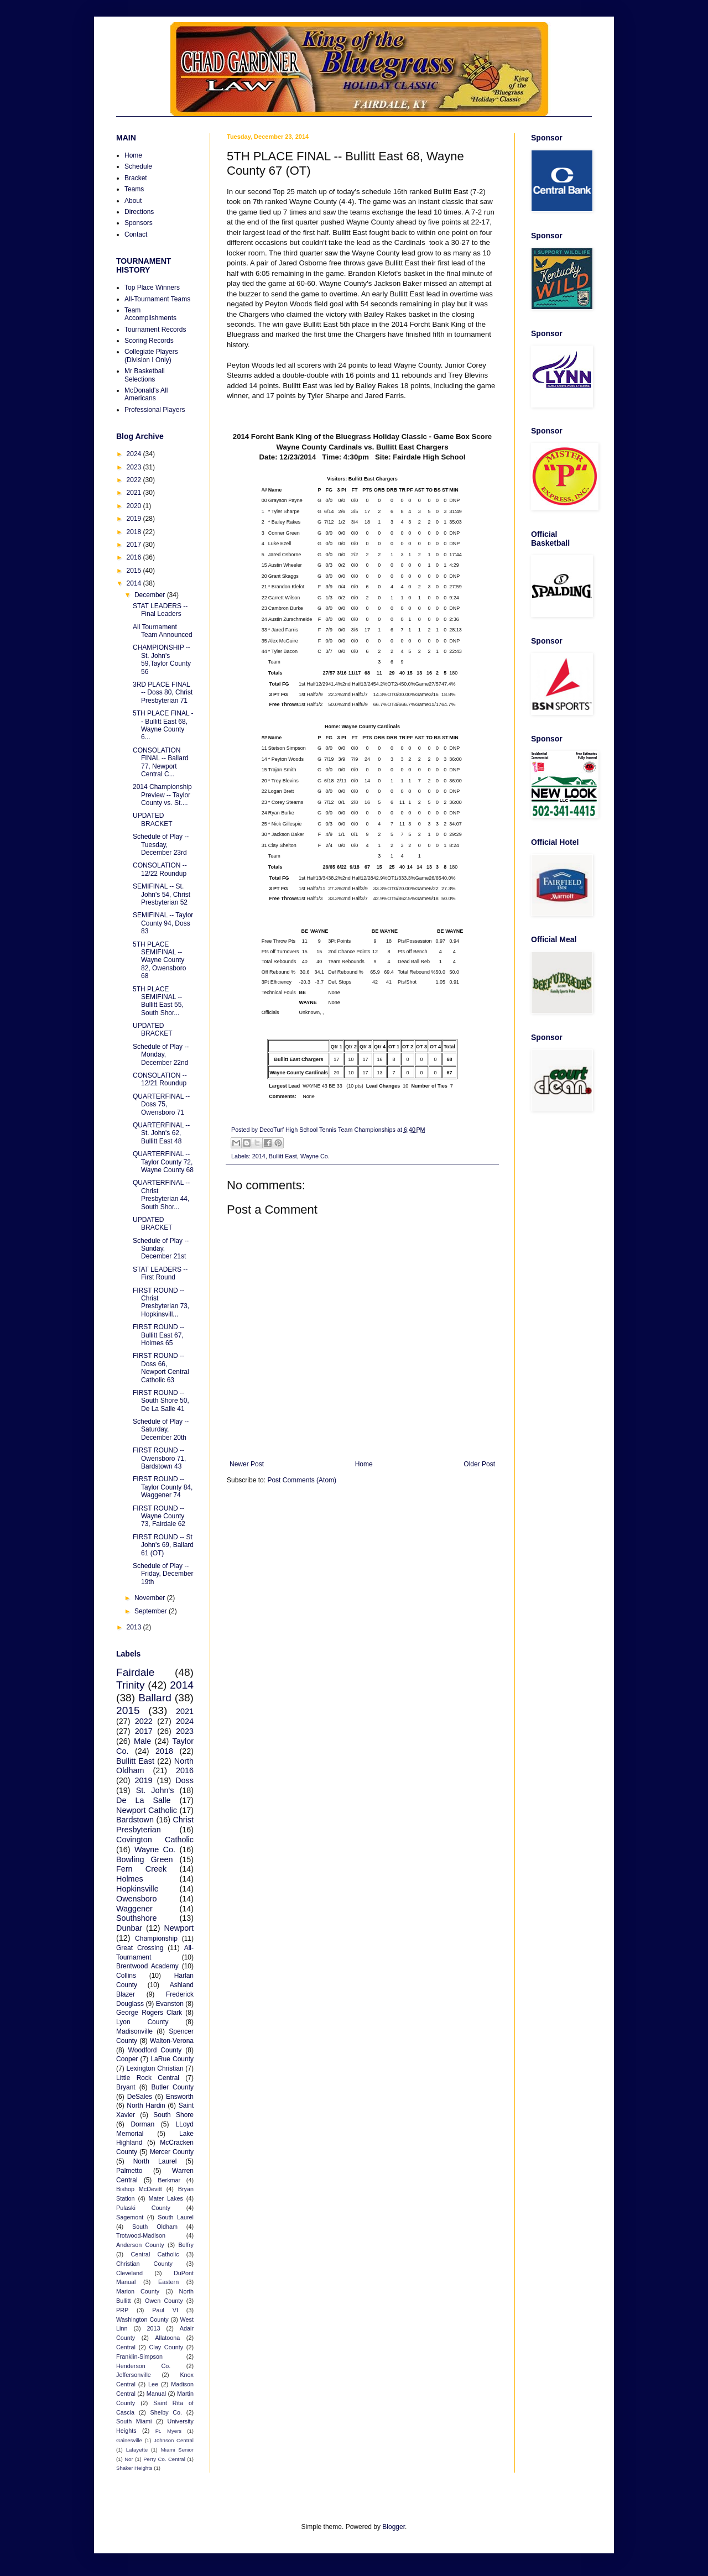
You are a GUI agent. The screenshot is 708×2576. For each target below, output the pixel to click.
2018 (135, 532)
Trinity (130, 1685)
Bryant (126, 2087)
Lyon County (142, 2022)
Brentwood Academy (147, 1966)
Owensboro (136, 1898)
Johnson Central (174, 2440)
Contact (135, 234)
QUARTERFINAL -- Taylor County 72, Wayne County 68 (163, 1162)
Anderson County (140, 2244)
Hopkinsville (137, 1888)
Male (142, 1741)
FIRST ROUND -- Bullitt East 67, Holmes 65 (158, 1335)
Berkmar (169, 2180)
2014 (259, 1156)
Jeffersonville (133, 2374)
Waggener (134, 1908)
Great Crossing (139, 1948)
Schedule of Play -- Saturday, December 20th (161, 1429)
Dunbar (129, 1928)
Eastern (168, 2282)
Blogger (393, 2527)
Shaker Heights (134, 2468)
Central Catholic (155, 2254)
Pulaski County (143, 2207)
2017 (135, 544)
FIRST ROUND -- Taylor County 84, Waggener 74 (162, 1487)
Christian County (144, 2263)
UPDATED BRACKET (153, 819)
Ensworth (180, 2096)
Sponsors (138, 223)
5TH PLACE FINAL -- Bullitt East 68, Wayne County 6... (163, 725)
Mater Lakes (166, 2198)
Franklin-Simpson (139, 2356)
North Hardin (146, 2105)
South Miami (134, 2421)
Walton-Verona (172, 2041)
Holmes (129, 1878)
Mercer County (172, 2152)
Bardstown (135, 1819)
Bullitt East (283, 1156)
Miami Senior (177, 2450)
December (150, 595)
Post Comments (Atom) (301, 1480)
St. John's (155, 1790)
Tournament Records (155, 329)
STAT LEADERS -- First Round (160, 1273)
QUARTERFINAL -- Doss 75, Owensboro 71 (161, 1104)
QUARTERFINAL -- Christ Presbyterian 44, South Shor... (161, 1194)
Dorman (142, 2124)
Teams (134, 189)
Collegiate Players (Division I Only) (151, 355)
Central (126, 2347)
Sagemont (129, 2217)
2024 (135, 454)
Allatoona (167, 2337)
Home (364, 1464)
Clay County (166, 2347)
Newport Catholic (146, 1810)
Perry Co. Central (164, 2459)
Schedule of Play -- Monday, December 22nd (161, 1055)
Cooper (127, 2059)
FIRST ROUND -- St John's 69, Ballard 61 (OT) (163, 1545)
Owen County (164, 2300)
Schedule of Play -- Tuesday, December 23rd (161, 844)
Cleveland (129, 2273)
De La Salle (143, 1800)
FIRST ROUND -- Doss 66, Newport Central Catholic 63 (161, 1367)
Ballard (154, 1698)
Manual (156, 2393)
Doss (184, 1780)
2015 (135, 570)
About (133, 201)
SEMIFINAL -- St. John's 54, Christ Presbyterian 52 (161, 894)
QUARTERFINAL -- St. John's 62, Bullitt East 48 (161, 1133)
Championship (156, 1938)
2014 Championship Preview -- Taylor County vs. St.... (162, 795)
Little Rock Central (147, 2078)
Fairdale (135, 1672)
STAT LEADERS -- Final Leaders (160, 610)
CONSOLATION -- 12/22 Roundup (160, 869)
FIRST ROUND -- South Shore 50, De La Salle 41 (161, 1401)
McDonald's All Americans (146, 394)
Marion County (137, 2291)
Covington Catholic (155, 1839)
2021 (135, 493)
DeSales (139, 2096)
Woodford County (155, 2050)
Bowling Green (144, 1859)
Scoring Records (149, 340)
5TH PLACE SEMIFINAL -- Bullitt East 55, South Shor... (158, 1001)
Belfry (186, 2244)
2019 (135, 518)
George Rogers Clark (149, 2012)
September (151, 1611)
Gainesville (129, 2440)
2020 (135, 506)
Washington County (142, 2319)
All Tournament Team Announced (162, 631)
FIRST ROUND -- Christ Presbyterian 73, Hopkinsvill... (161, 1302)
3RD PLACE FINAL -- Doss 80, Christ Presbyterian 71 (162, 692)
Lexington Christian (154, 2068)
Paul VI (165, 2310)
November (150, 1598)
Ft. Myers (168, 2431)
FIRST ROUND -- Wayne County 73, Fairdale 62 (159, 1516)
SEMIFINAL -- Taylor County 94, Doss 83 (163, 923)
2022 (135, 480)
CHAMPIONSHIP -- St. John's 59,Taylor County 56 (162, 659)
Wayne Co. (315, 1156)
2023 (135, 467)
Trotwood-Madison (140, 2235)
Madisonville (134, 2031)
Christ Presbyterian (155, 1824)
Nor (128, 2459)
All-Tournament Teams (157, 299)
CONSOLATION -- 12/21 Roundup (160, 1079)
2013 (135, 1627)
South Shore (173, 2115)
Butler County (173, 2087)
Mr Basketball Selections (144, 375)
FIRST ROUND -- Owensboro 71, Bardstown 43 (159, 1458)
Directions (139, 212)
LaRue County (172, 2059)
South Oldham (155, 2226)
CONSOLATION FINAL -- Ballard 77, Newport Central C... (161, 762)
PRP (122, 2310)
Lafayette (137, 2450)
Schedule (138, 166)
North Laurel (155, 2161)
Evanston (170, 2004)
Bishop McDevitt (139, 2189)
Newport (179, 1928)
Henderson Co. (143, 2366)
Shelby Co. (166, 2412)
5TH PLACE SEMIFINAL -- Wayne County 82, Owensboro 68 (159, 960)
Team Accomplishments (150, 314)
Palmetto (129, 2171)
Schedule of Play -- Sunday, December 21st (161, 1249)
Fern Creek (141, 1868)
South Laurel (176, 2217)
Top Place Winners (152, 287)
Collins (126, 1975)
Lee (153, 2384)
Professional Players (154, 410)
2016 (135, 557)
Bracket (135, 178)
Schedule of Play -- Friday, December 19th (163, 1574)
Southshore (136, 1918)
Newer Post (247, 1464)
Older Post (479, 1464)
